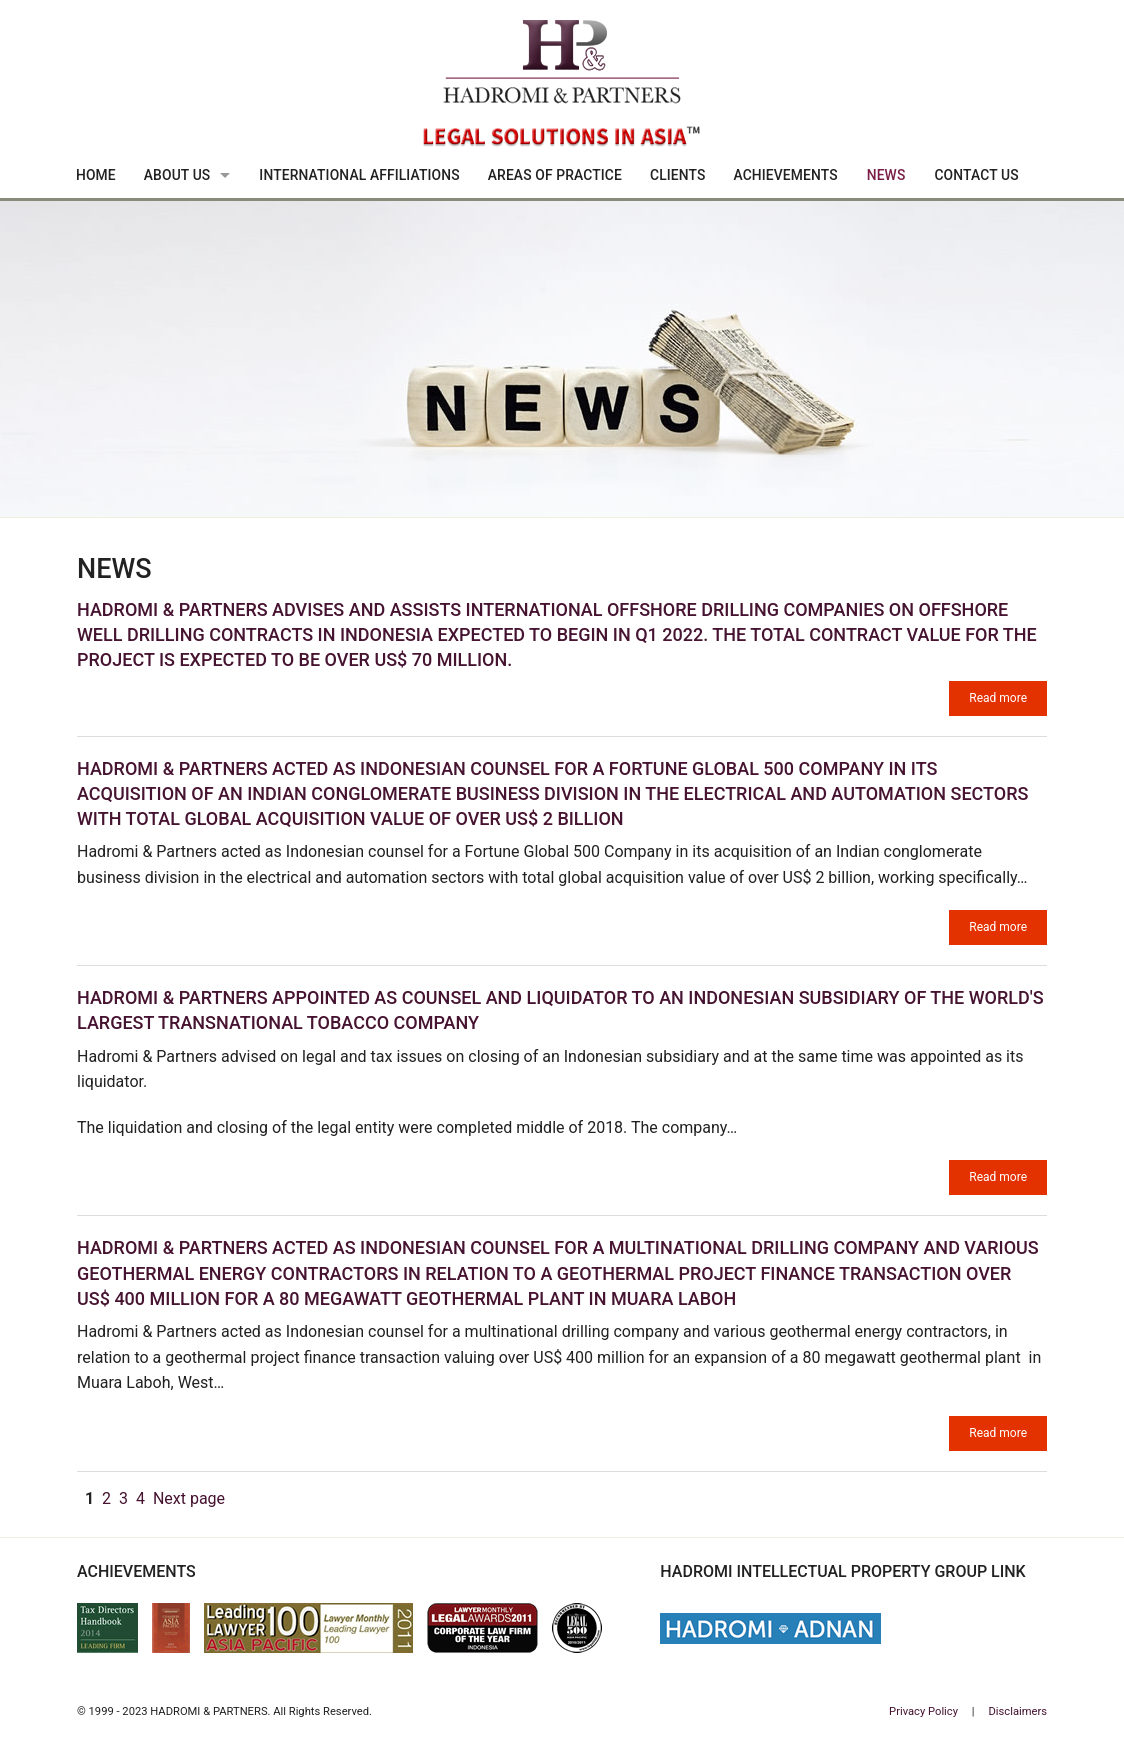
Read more (998, 698)
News (886, 175)
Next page (189, 1498)
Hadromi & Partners (562, 86)
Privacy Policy (923, 1711)
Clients (678, 175)
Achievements (785, 175)
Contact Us (976, 175)
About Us (177, 175)
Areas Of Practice (555, 175)
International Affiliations (359, 175)
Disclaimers (1017, 1711)
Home (96, 175)
